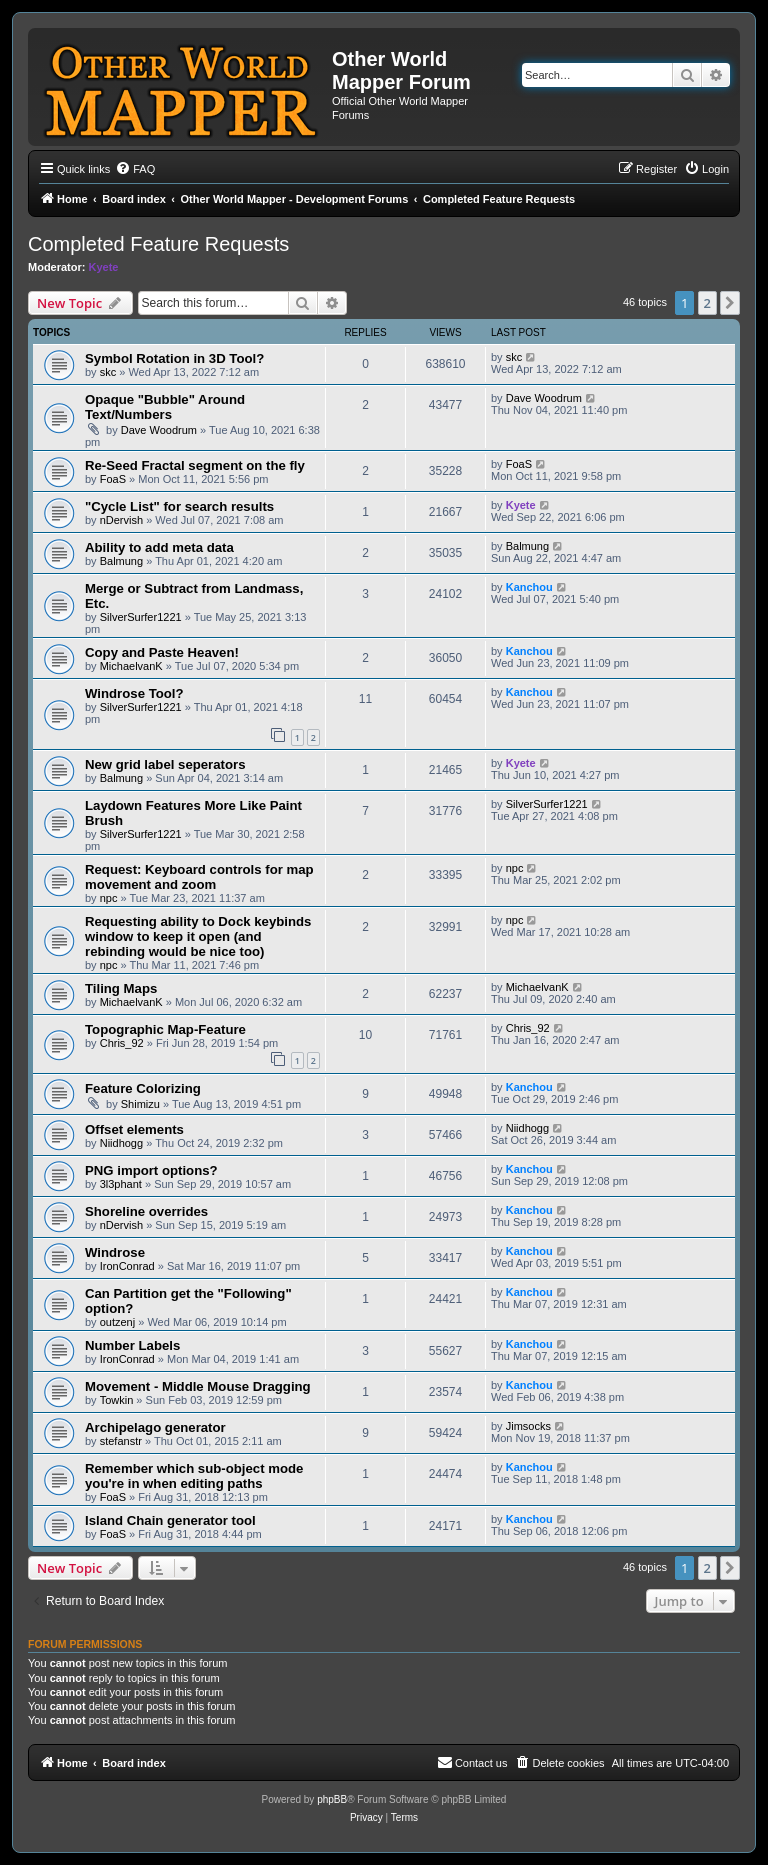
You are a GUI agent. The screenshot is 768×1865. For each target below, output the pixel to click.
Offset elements (134, 1129)
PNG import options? (151, 1170)
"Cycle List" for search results (179, 506)
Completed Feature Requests (158, 244)
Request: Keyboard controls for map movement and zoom (199, 877)
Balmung (121, 561)
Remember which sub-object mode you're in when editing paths (194, 1476)
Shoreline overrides (146, 1211)
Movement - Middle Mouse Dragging (198, 1386)
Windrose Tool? (134, 693)
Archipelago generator (155, 1427)
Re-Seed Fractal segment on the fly (195, 465)
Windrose (115, 1252)
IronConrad (127, 1266)
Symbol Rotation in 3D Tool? (174, 358)
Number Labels (132, 1345)
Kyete (104, 267)
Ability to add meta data (159, 547)
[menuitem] (135, 169)
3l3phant (121, 1184)
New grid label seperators (165, 764)
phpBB (332, 1799)
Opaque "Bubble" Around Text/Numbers (165, 407)
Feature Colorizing (143, 1088)
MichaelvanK (131, 666)
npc (109, 898)
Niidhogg (121, 1143)
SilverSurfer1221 (141, 617)
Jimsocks (528, 1426)
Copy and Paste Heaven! (162, 652)
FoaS (113, 479)
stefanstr (121, 1441)
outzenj (117, 1322)
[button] (730, 303)
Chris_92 (122, 1043)
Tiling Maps (121, 988)
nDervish (121, 520)
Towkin (117, 1400)
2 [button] (707, 303)
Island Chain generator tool (170, 1520)
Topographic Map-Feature (165, 1029)
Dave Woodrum (159, 430)
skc (108, 372)
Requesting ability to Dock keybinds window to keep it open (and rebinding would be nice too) (198, 936)
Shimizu (140, 1104)
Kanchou (529, 587)
